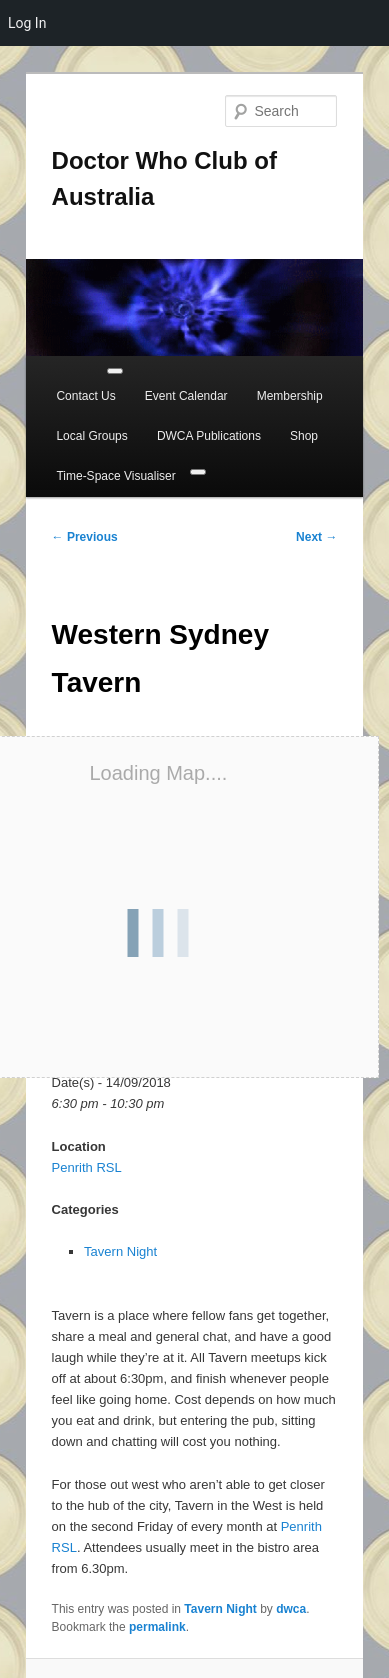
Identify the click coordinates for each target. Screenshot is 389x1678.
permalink (157, 1627)
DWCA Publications (209, 436)
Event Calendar (186, 396)
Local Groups (91, 436)
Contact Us (85, 396)
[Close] (198, 472)
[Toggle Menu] (115, 371)
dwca (291, 1609)
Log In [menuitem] (27, 23)
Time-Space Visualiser (115, 476)
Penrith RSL (87, 1167)
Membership (290, 396)
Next (316, 537)
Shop (304, 436)
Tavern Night (120, 1251)
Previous (85, 537)
